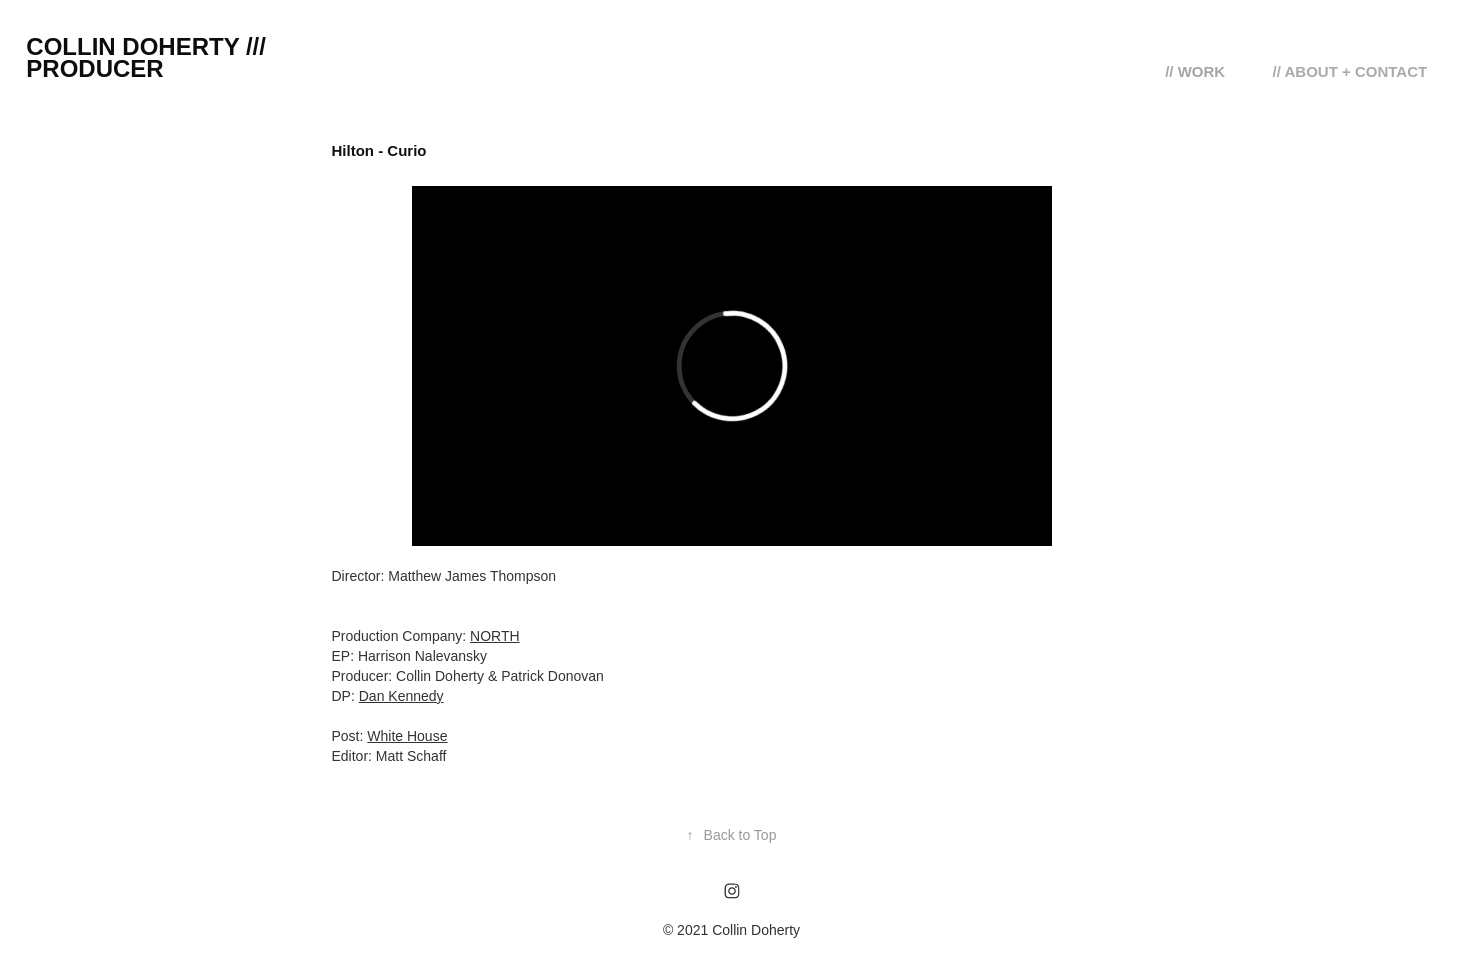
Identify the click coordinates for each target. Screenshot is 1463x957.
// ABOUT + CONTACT (1350, 71)
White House (407, 736)
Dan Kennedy (401, 696)
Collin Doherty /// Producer (149, 57)
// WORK (1195, 71)
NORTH (495, 636)
